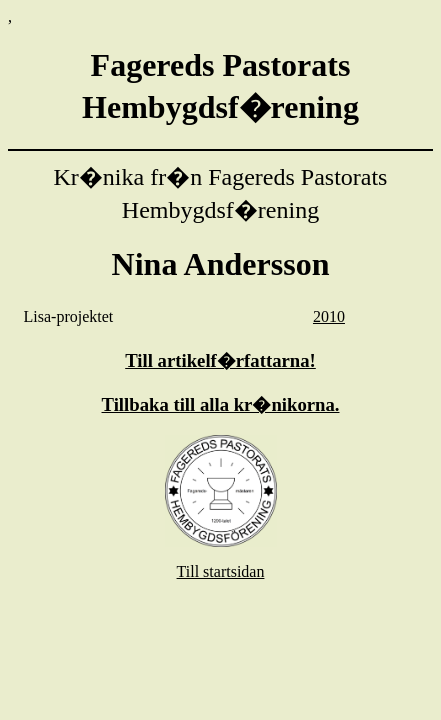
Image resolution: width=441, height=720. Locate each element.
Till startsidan (221, 571)
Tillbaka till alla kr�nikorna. (221, 404)
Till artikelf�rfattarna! (220, 360)
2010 (329, 316)
